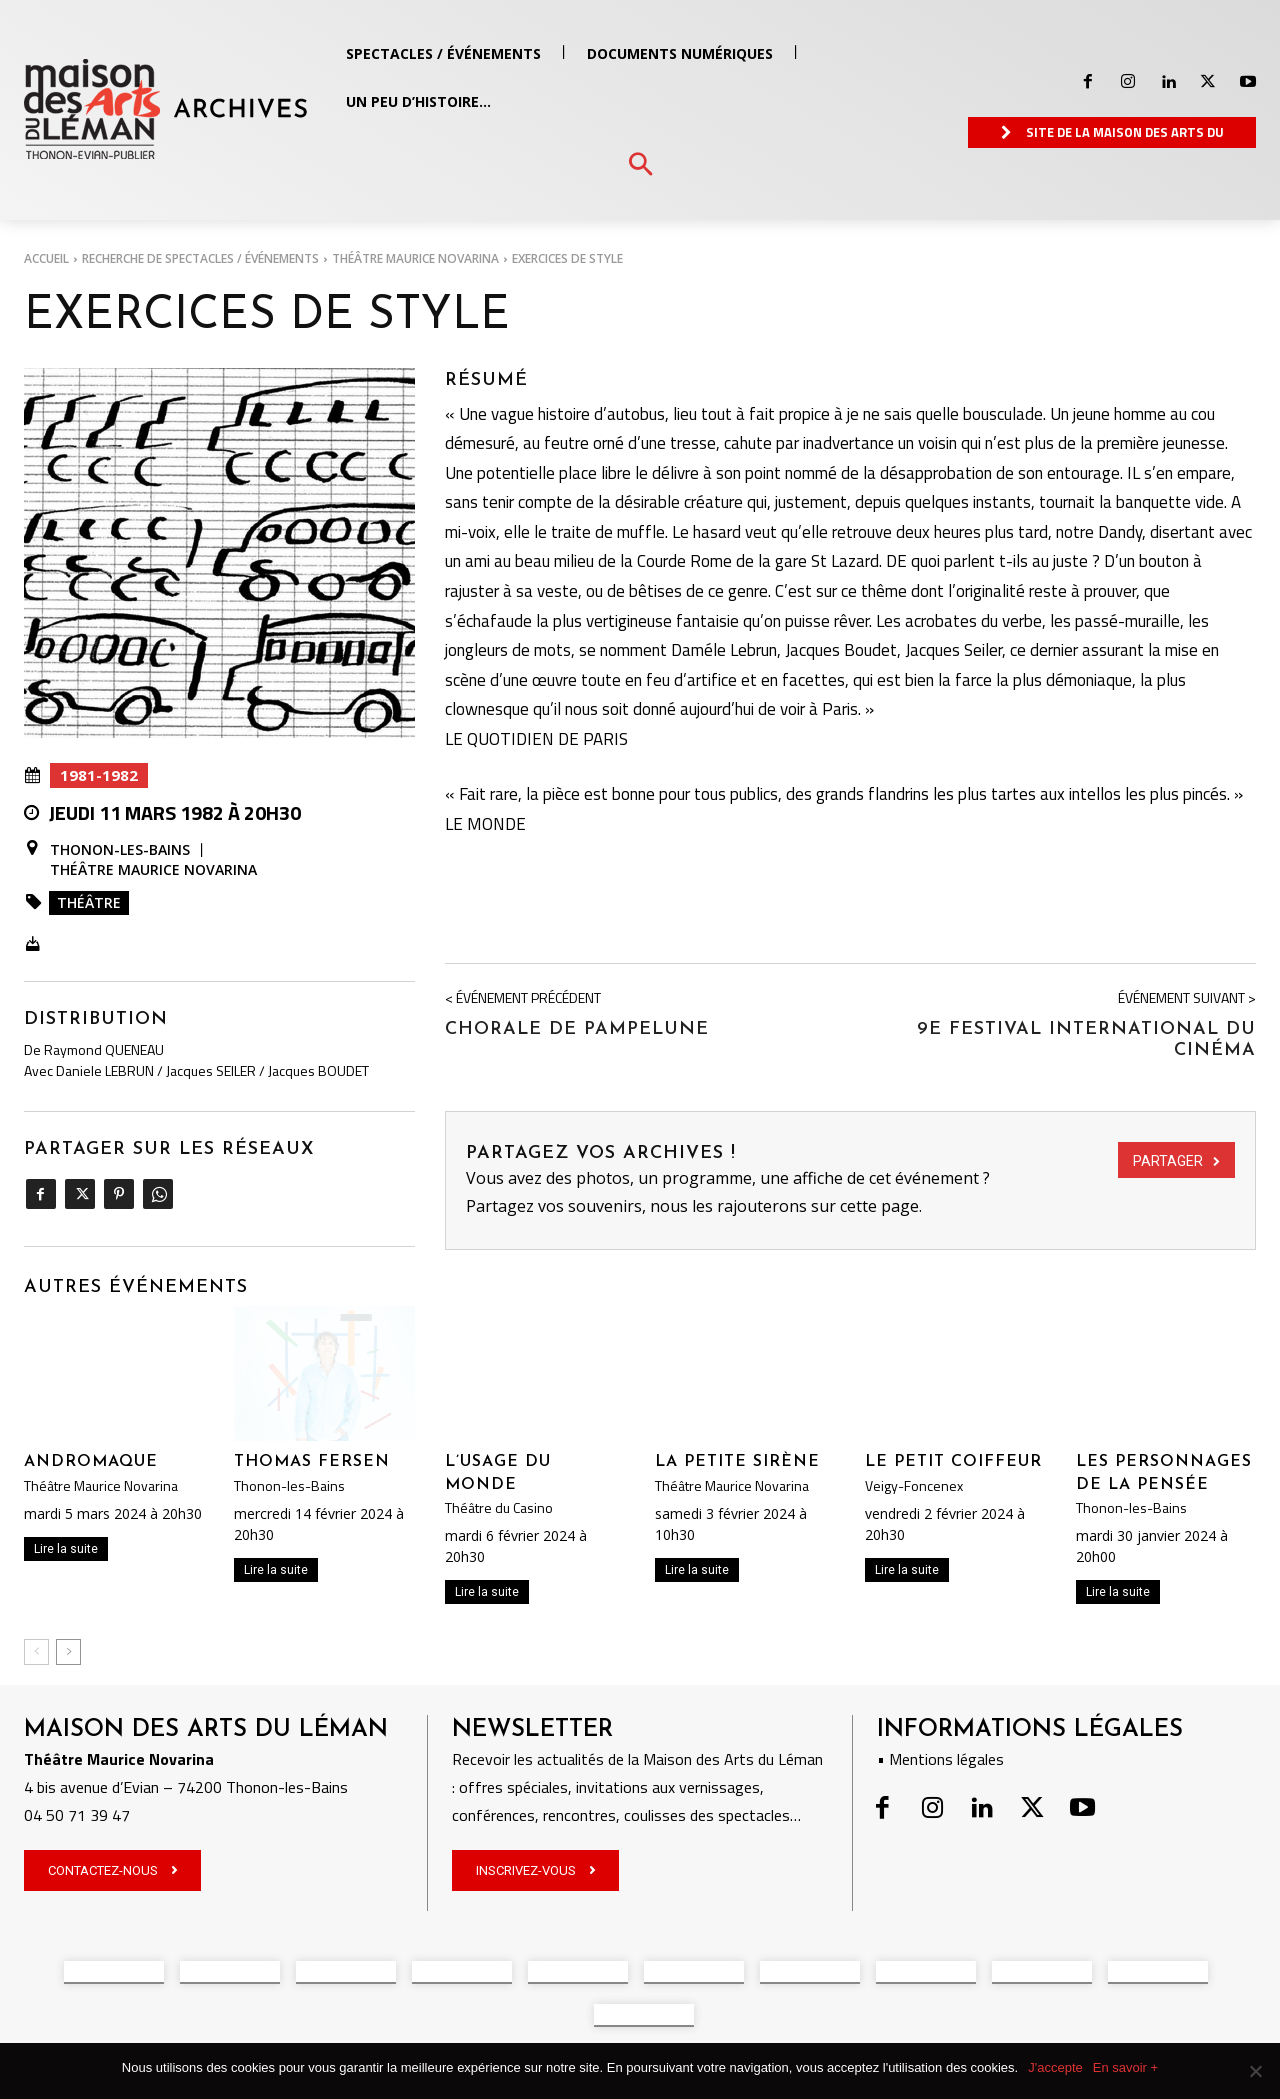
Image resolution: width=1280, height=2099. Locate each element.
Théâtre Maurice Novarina (415, 258)
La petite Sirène (737, 1462)
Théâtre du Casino (499, 1508)
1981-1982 (99, 775)
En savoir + (1125, 2067)
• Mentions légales (940, 1759)
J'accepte (1055, 2067)
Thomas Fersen (312, 1462)
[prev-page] (36, 1652)
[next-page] (68, 1652)
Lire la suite (66, 1549)
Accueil (46, 258)
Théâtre (89, 902)
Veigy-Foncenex (914, 1486)
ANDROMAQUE (91, 1462)
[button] (640, 165)
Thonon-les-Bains (120, 850)
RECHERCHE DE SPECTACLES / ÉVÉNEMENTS (200, 258)
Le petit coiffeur (953, 1462)
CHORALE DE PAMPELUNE (577, 1029)
